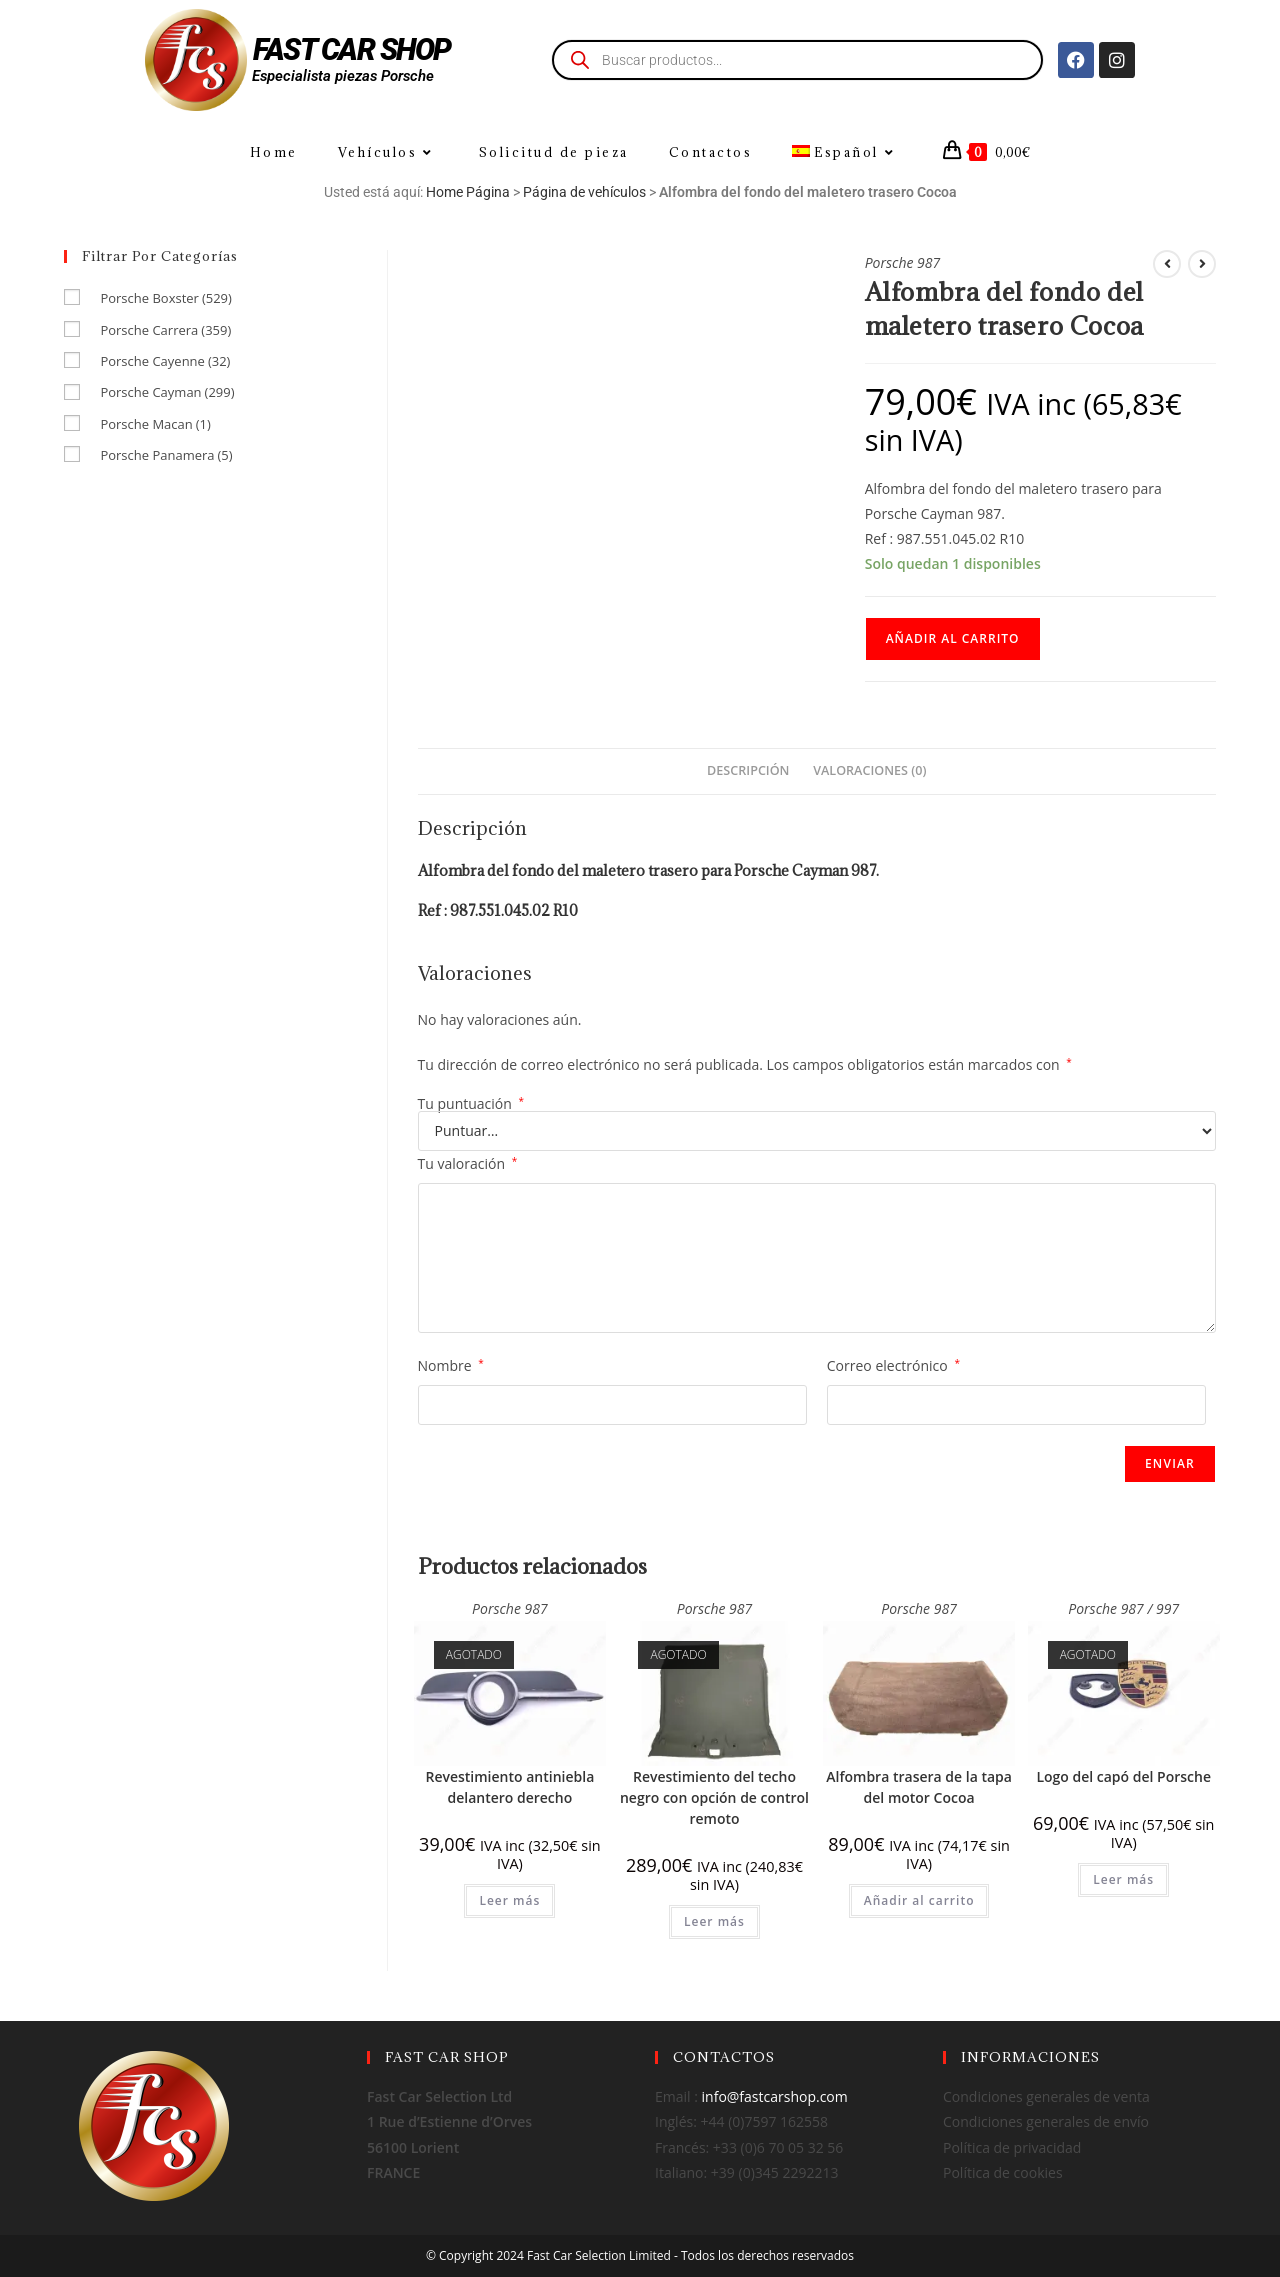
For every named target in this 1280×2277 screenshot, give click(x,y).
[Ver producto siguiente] (1202, 264)
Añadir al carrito (953, 638)
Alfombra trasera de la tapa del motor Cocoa (919, 1787)
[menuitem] (846, 152)
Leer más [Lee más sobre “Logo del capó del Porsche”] (1123, 1879)
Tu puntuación (471, 1104)
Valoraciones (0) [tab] (869, 770)
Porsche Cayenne (165, 361)
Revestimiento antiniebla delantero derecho (509, 1787)
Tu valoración (468, 1163)
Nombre (451, 1365)
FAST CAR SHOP (352, 49)
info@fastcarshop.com (775, 2096)
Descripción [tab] (748, 770)
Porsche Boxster (165, 298)
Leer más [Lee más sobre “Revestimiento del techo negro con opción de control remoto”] (714, 1921)
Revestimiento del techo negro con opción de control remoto (714, 1797)
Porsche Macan (155, 424)
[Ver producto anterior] (1167, 264)
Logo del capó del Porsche (1123, 1776)
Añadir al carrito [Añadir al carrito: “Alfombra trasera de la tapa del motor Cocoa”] (919, 1900)
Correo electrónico (893, 1365)
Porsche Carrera (165, 330)
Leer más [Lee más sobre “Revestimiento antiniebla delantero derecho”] (509, 1900)
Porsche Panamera (166, 455)
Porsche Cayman (167, 392)
